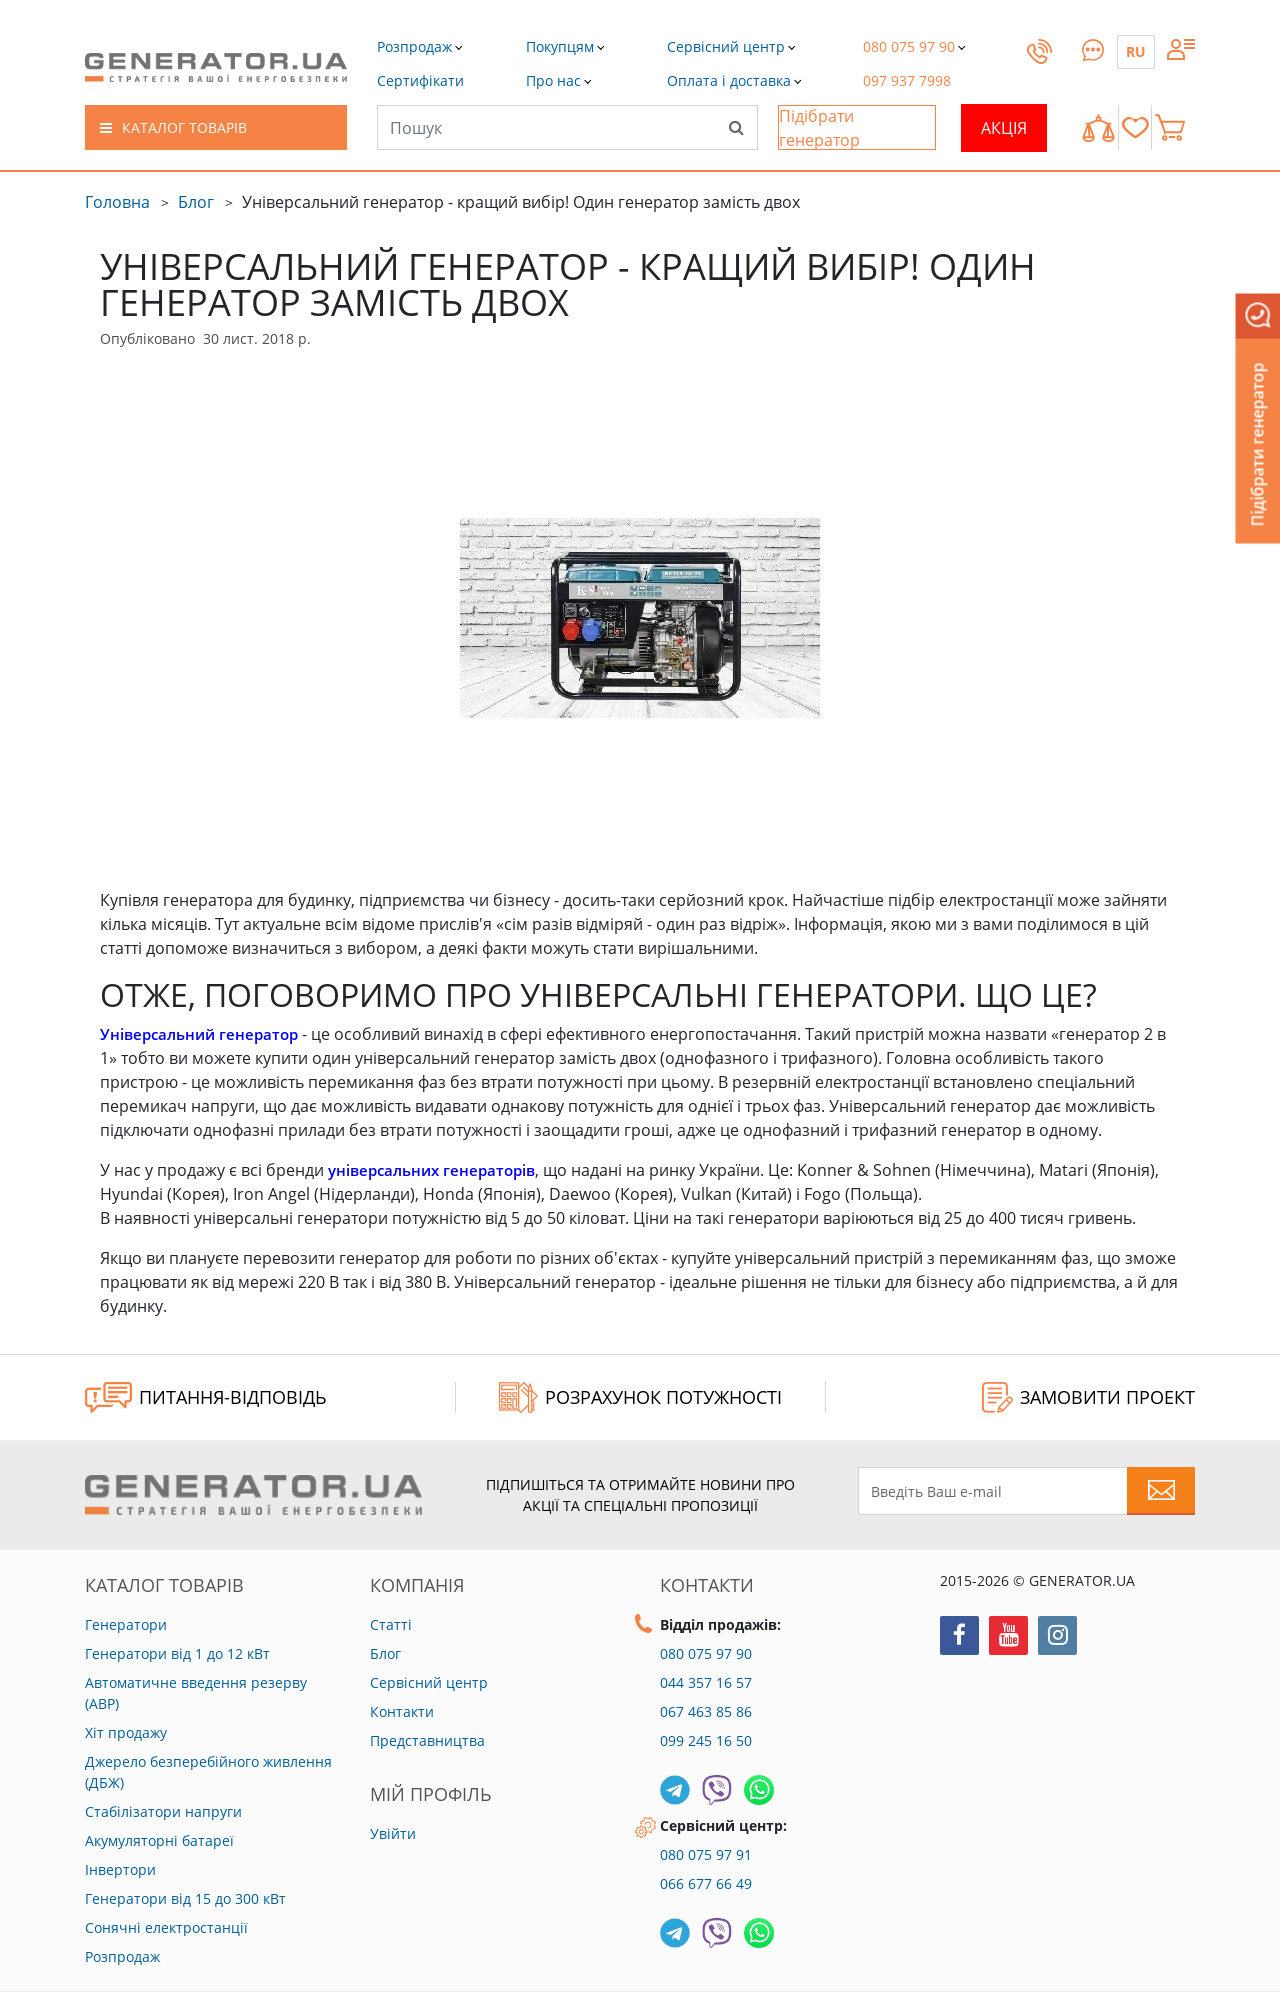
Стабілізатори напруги (163, 1811)
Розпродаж (122, 1956)
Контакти (402, 1711)
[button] (420, 80)
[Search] (736, 127)
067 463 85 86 (706, 1711)
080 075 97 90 (706, 1653)
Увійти (393, 1833)
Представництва (427, 1740)
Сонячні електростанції (166, 1927)
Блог (196, 202)
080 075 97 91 (706, 1854)
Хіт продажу (126, 1732)
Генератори (126, 1624)
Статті (391, 1624)
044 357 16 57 (706, 1682)
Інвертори (120, 1869)
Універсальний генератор (204, 1034)
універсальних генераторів (437, 1170)
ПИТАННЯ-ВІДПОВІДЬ (206, 1397)
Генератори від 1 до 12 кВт (177, 1653)
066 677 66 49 (706, 1883)
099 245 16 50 (706, 1740)
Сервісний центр (429, 1682)
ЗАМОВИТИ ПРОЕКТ (1088, 1397)
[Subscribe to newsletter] (1161, 1491)
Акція (1004, 128)
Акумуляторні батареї (159, 1840)
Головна (117, 202)
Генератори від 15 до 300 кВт (185, 1898)
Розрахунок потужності (640, 1397)
